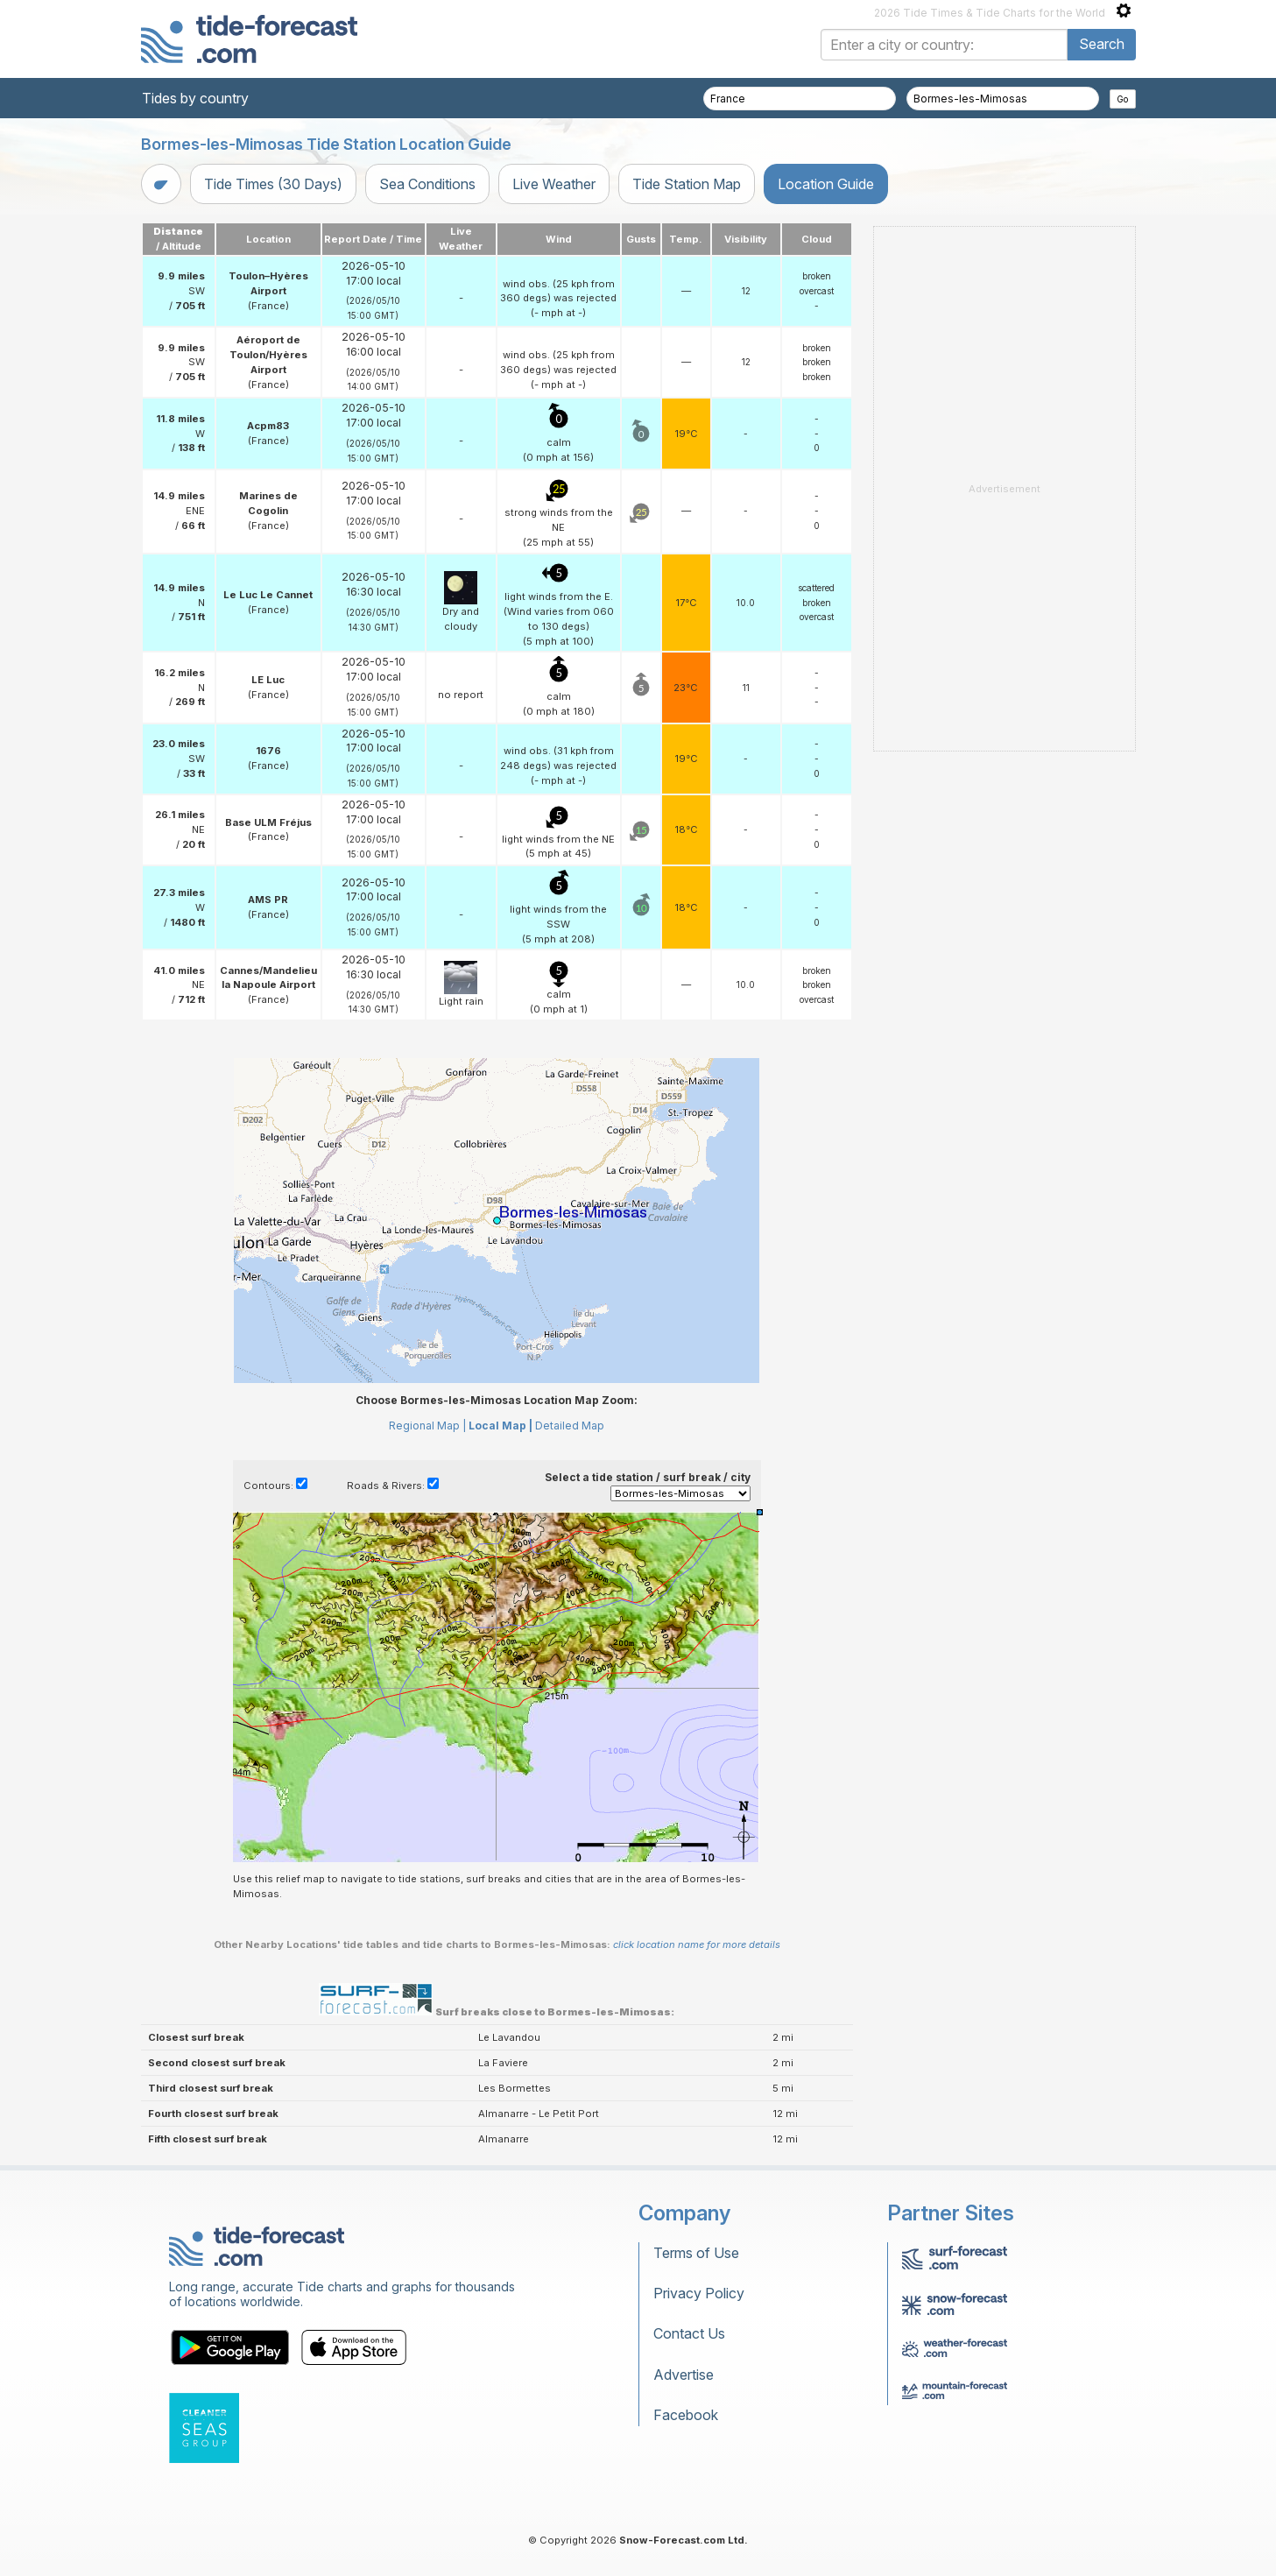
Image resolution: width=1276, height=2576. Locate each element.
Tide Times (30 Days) (273, 184)
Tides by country (195, 98)
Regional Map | (427, 1425)
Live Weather (554, 184)
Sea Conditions (427, 184)
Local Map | (500, 1425)
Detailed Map (569, 1425)
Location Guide (826, 184)
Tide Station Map (686, 184)
